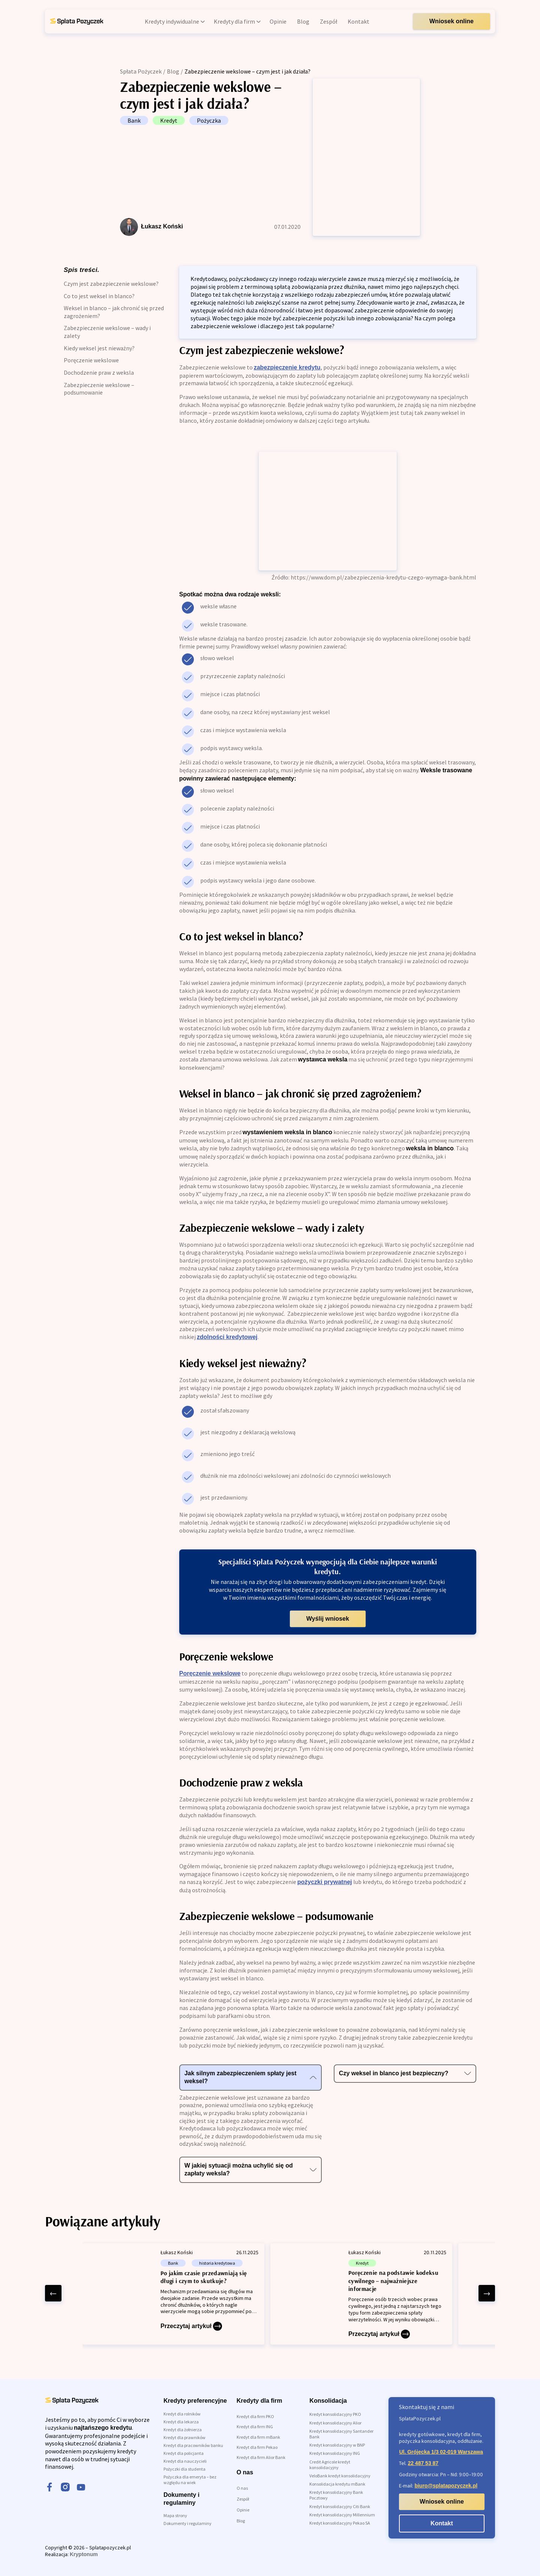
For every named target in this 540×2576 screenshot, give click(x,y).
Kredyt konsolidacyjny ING (334, 2453)
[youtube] (81, 2488)
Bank (134, 120)
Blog (173, 71)
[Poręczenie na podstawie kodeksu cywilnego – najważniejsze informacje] (361, 2294)
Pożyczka (209, 120)
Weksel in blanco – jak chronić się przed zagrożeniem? (114, 312)
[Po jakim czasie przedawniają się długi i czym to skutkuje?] (173, 2294)
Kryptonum (84, 2554)
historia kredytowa (217, 2263)
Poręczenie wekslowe (91, 360)
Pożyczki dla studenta (185, 2469)
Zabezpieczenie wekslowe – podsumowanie (99, 388)
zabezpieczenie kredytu (287, 367)
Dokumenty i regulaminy (188, 2523)
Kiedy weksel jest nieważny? (99, 348)
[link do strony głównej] (76, 21)
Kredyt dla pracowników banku (193, 2445)
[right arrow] (486, 2293)
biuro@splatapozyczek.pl (445, 2486)
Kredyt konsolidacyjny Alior (335, 2423)
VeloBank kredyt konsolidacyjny (339, 2475)
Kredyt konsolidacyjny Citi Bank (339, 2506)
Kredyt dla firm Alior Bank (261, 2457)
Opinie (243, 2510)
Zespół (243, 2499)
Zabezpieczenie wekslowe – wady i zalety (107, 331)
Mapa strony (175, 2515)
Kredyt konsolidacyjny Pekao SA (339, 2523)
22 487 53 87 (423, 2463)
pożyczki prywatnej (324, 1882)
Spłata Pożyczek (141, 71)
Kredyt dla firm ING (255, 2426)
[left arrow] (53, 2293)
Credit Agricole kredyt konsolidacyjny (329, 2464)
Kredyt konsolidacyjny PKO (335, 2414)
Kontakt (441, 2523)
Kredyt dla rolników (182, 2414)
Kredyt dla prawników (185, 2437)
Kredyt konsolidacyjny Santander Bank (341, 2433)
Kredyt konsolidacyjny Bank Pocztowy (336, 2495)
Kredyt (168, 120)
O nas (242, 2488)
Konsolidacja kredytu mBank (337, 2484)
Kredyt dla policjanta (184, 2453)
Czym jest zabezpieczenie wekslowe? (111, 283)
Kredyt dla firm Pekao (257, 2447)
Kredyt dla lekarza (181, 2421)
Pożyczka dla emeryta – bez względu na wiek (190, 2479)
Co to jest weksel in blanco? (99, 296)
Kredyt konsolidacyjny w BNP (337, 2445)
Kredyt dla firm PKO (255, 2416)
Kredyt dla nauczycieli (185, 2461)
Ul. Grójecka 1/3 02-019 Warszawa (441, 2452)
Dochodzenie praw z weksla (99, 372)
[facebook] (49, 2488)
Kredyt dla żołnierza (183, 2429)
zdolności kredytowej (227, 1337)
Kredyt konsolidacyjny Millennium (342, 2514)
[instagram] (65, 2488)
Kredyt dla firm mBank (258, 2437)
